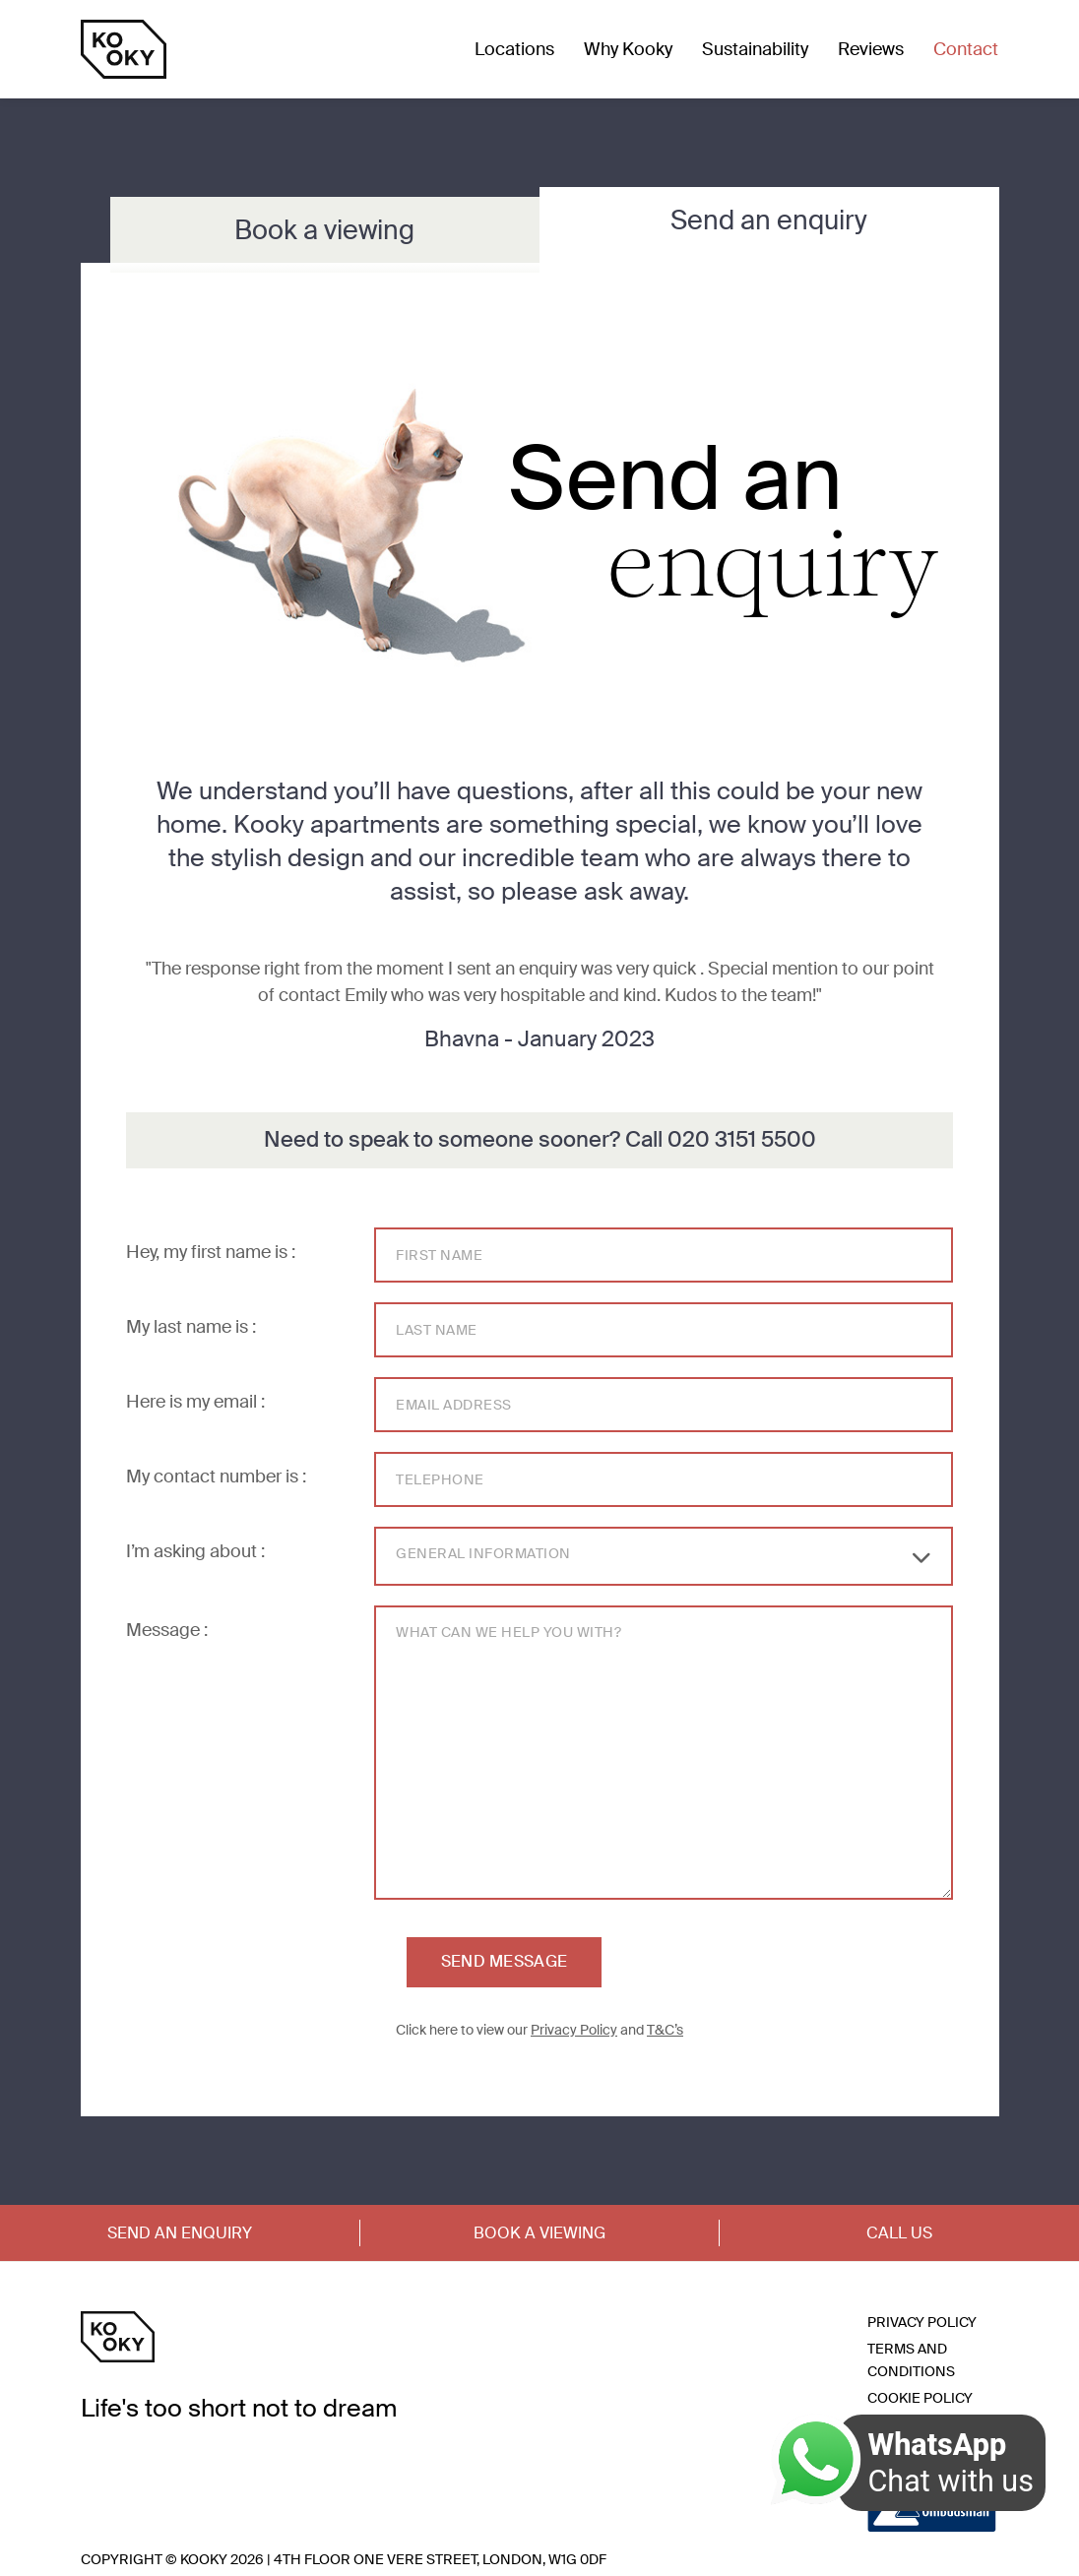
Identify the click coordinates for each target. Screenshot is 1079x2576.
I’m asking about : (195, 1551)
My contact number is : (216, 1476)
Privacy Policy (574, 2030)
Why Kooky (628, 49)
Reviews (871, 49)
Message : (167, 1630)
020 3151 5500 (741, 1140)
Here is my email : (195, 1402)
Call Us (899, 2233)
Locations (514, 49)
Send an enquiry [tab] (768, 220)
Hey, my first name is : (210, 1252)
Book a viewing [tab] (324, 230)
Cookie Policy (920, 2398)
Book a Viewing (539, 2233)
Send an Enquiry (179, 2233)
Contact (965, 49)
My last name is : (191, 1327)
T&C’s (665, 2030)
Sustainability (755, 49)
